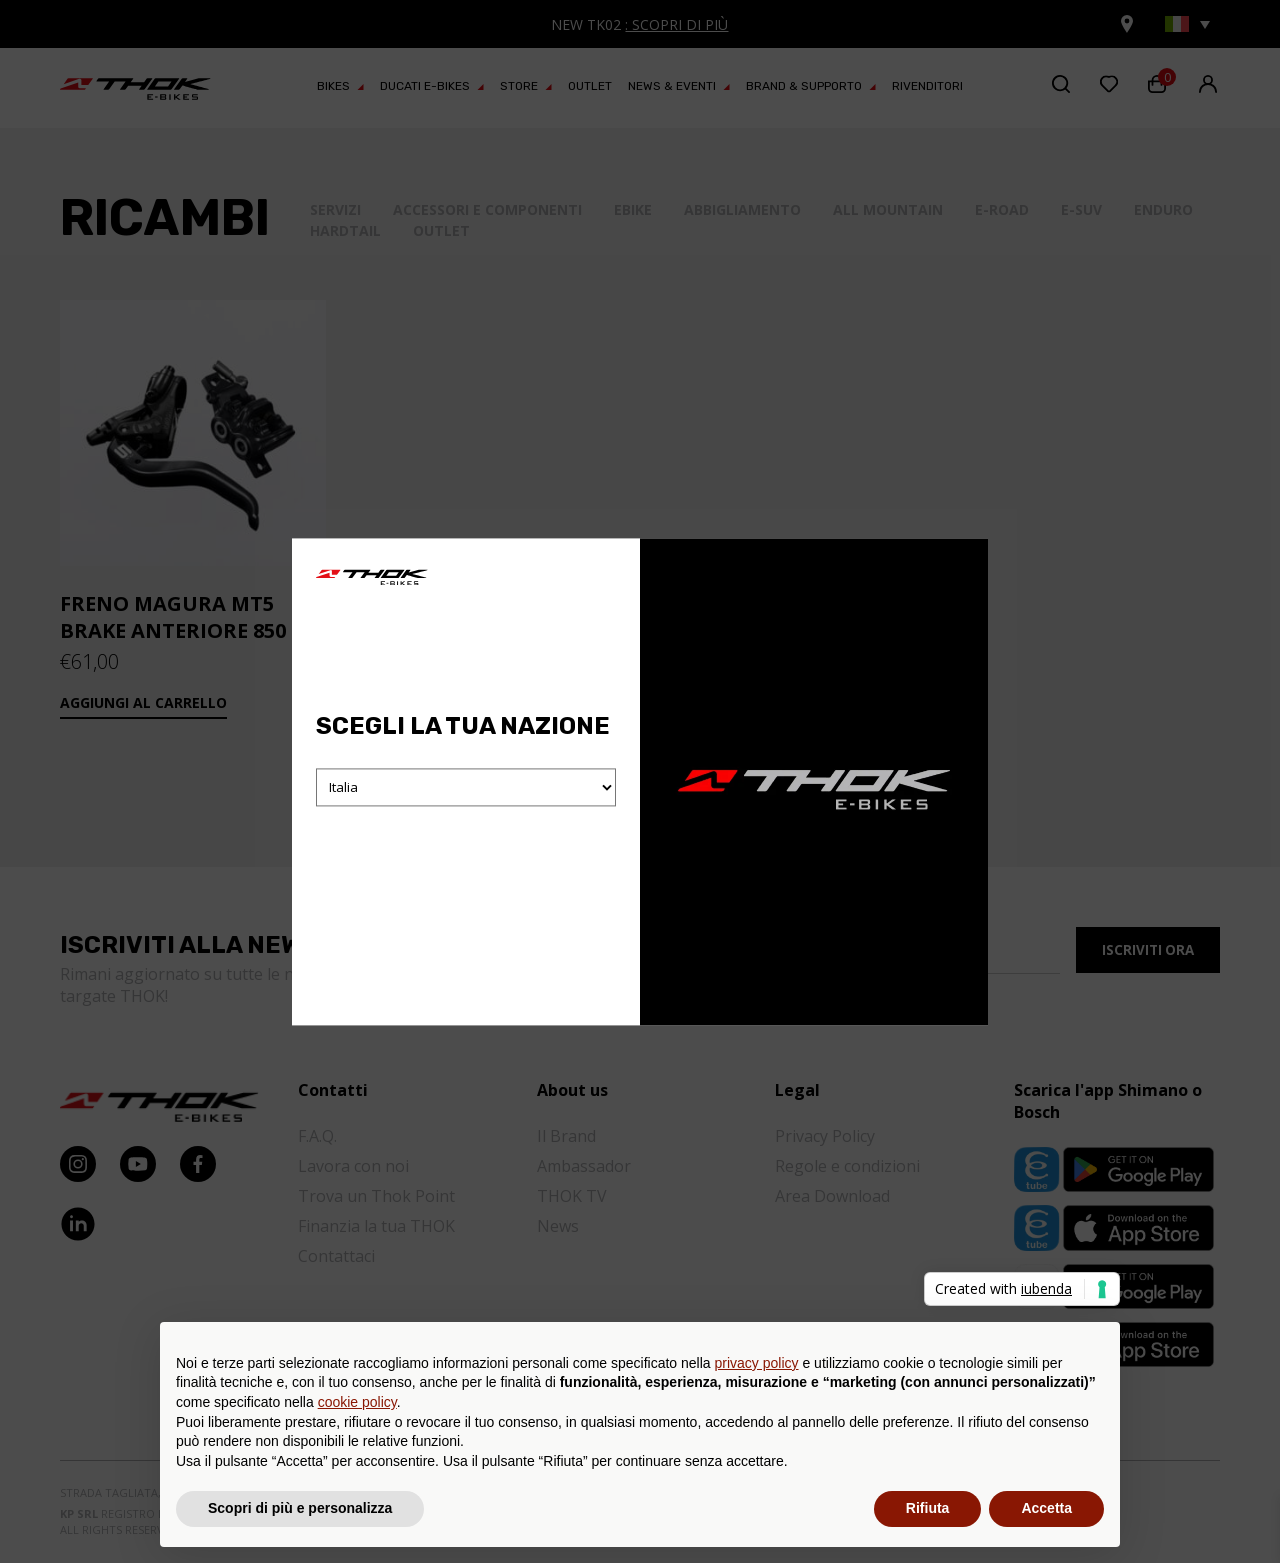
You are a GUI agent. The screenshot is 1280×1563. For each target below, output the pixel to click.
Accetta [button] (1046, 1508)
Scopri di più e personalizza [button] (300, 1508)
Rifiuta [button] (928, 1508)
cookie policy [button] (357, 1402)
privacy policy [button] (757, 1363)
